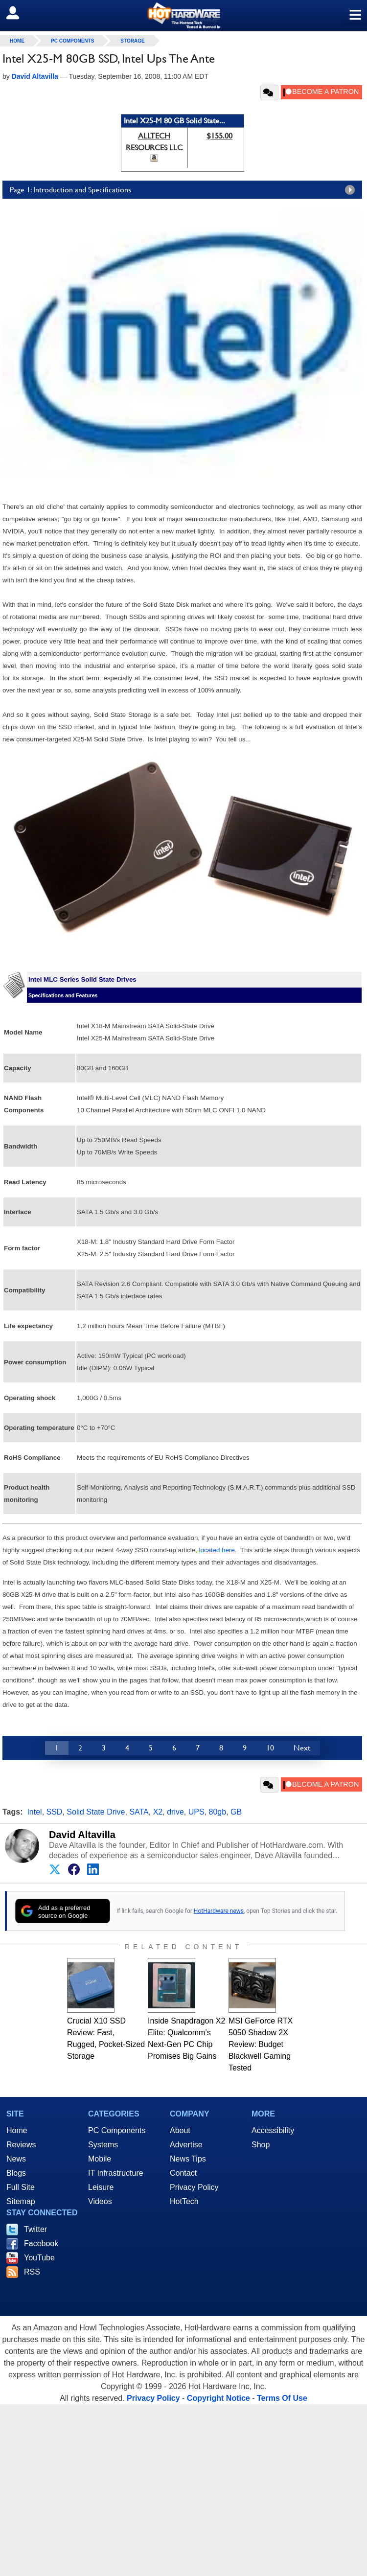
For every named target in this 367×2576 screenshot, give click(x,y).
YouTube (39, 2258)
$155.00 (219, 135)
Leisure (101, 2187)
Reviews (21, 2144)
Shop (261, 2144)
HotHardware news (219, 1911)
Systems (103, 2144)
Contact (183, 2173)
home (17, 41)
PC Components (72, 41)
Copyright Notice (218, 2398)
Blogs (16, 2173)
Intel (34, 1812)
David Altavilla (82, 1834)
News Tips (188, 2159)
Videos (100, 2201)
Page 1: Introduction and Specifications (185, 190)
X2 (158, 1812)
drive (175, 1812)
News (16, 2159)
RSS (32, 2272)
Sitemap (20, 2201)
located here (217, 1550)
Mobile (99, 2159)
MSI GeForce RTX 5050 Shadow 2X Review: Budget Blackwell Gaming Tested (261, 2044)
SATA (138, 1812)
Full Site (20, 2187)
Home (16, 2130)
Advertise (186, 2144)
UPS (196, 1812)
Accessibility (273, 2130)
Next (302, 1747)
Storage (132, 41)
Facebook (41, 2243)
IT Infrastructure (115, 2173)
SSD (54, 1812)
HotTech (184, 2201)
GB (236, 1812)
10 (270, 1747)
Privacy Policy (194, 2187)
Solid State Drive (96, 1812)
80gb (218, 1812)
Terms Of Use (282, 2398)
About (180, 2130)
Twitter (35, 2229)
